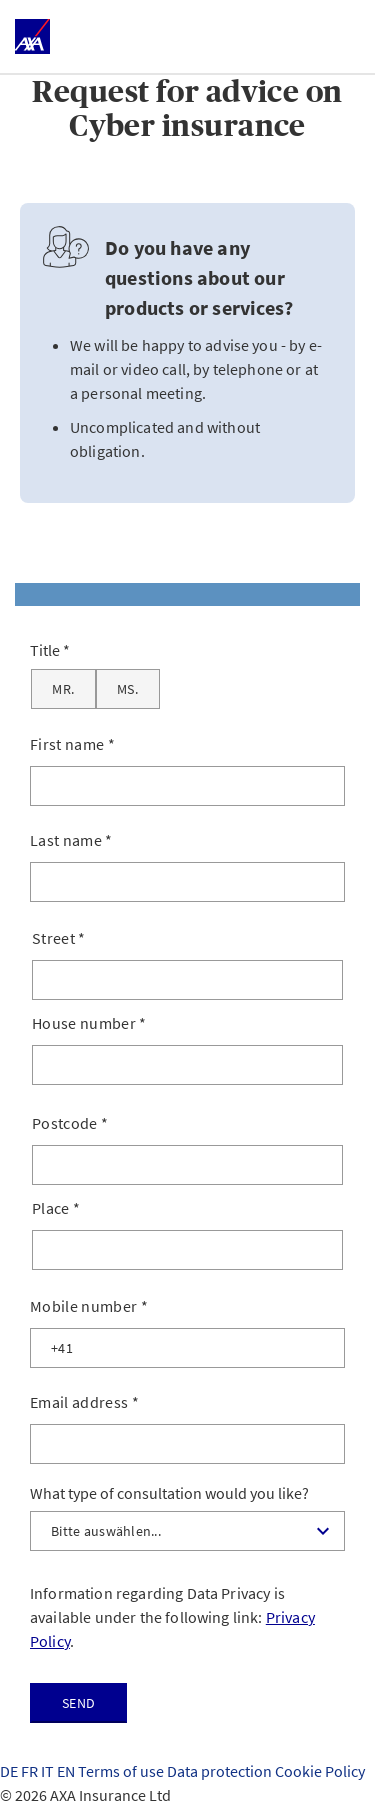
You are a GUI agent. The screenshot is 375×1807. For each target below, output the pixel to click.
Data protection (221, 1771)
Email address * (84, 1402)
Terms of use (122, 1771)
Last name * (71, 840)
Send (78, 1703)
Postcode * (70, 1123)
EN (67, 1771)
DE (10, 1771)
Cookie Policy (320, 1771)
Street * (59, 938)
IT (49, 1771)
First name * (72, 744)
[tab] (187, 594)
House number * (89, 1023)
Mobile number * (89, 1306)
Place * (56, 1208)
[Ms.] (128, 689)
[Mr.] (63, 689)
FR (31, 1771)
